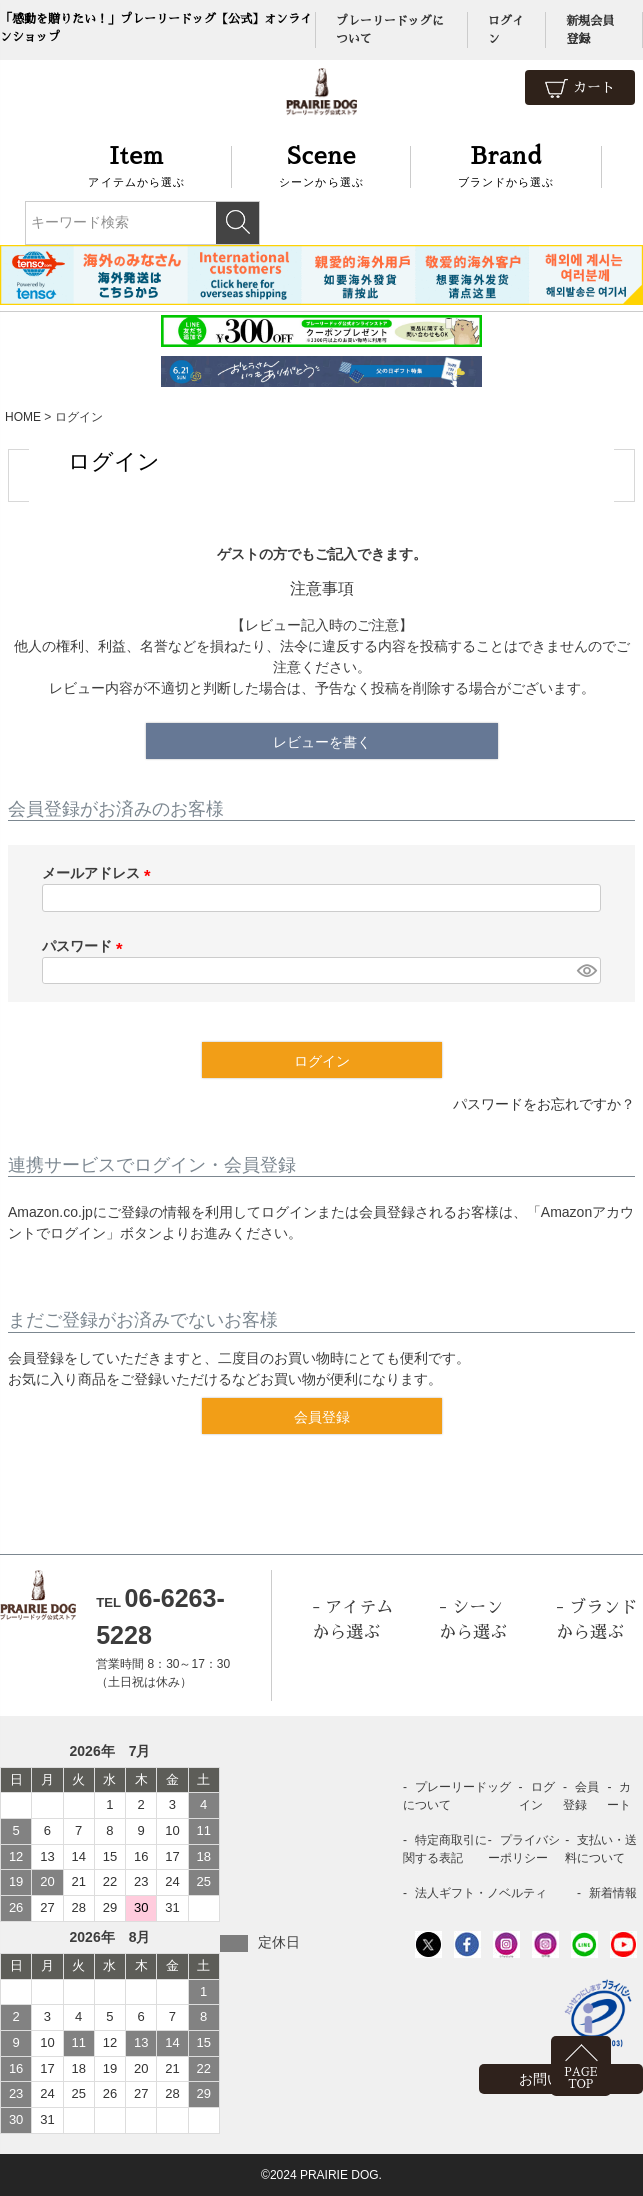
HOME (23, 417)
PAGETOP (580, 2078)
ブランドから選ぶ (506, 164)
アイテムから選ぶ (137, 164)
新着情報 (613, 1893)
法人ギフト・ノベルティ (481, 1893)
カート (580, 88)
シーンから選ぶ (321, 164)
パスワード (86, 946)
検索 (237, 223)
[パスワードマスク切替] (586, 971)
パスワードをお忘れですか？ (544, 1104)
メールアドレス (100, 873)
